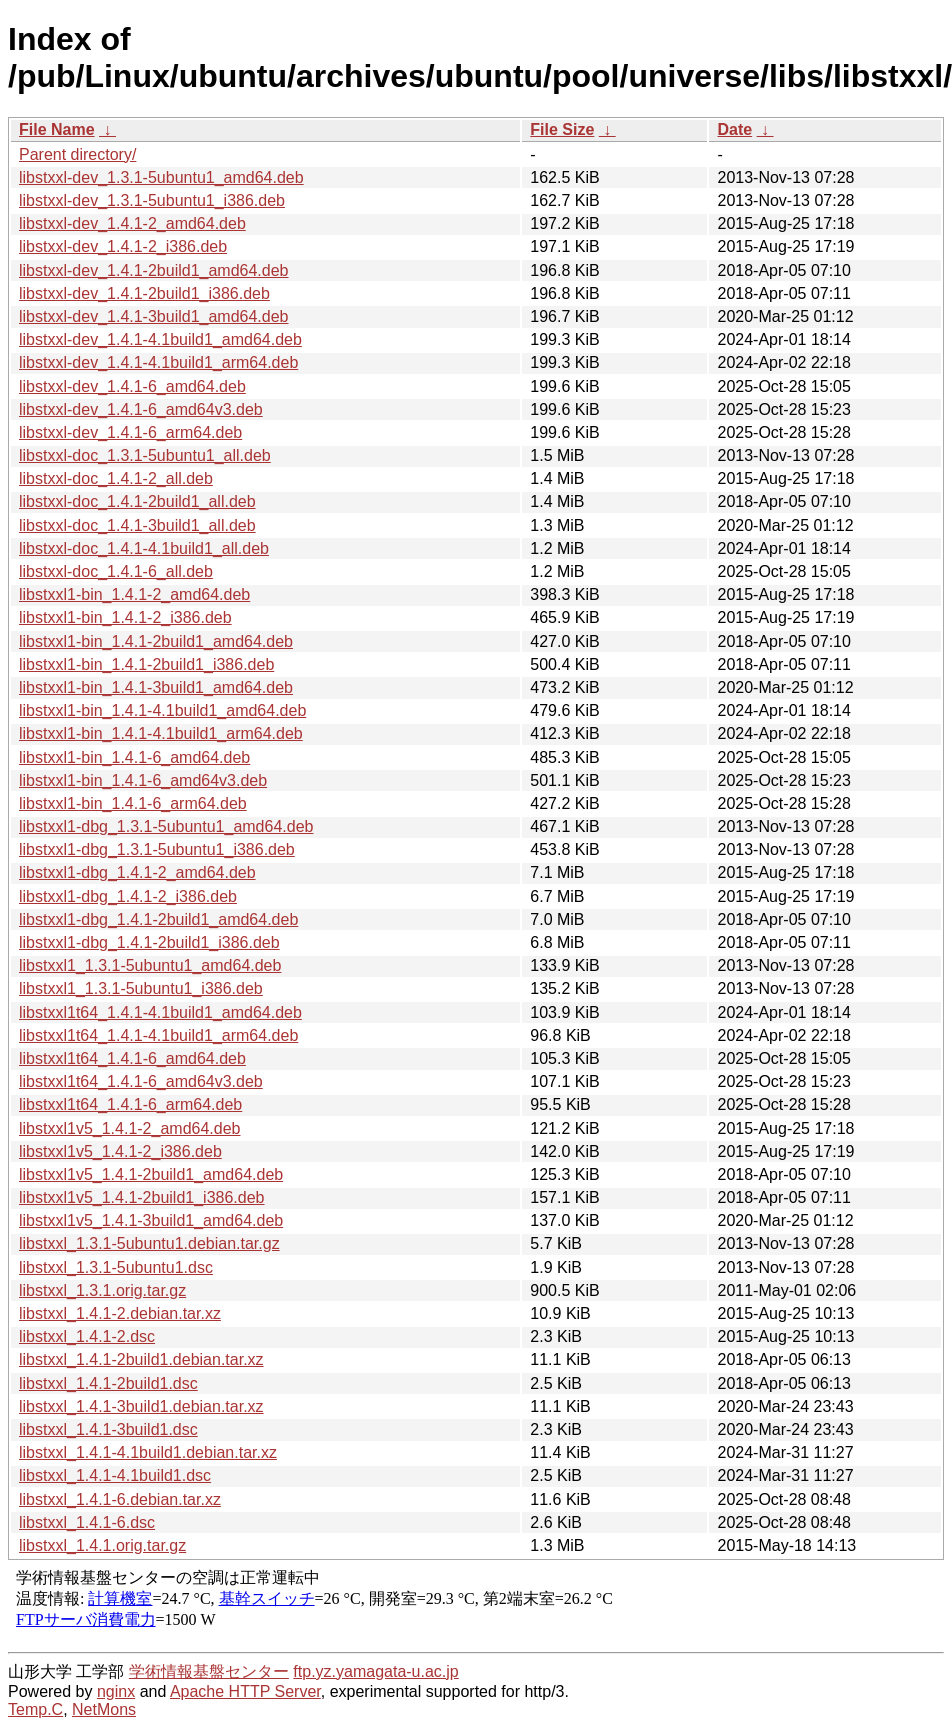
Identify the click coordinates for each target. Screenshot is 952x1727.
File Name (57, 129)
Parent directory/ (77, 154)
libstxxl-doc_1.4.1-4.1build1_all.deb (144, 548)
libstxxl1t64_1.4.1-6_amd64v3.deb (141, 1081)
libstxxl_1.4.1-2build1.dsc (108, 1383)
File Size (562, 129)
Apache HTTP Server (245, 1691)
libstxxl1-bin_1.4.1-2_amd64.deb (134, 594)
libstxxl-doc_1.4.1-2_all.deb (116, 478)
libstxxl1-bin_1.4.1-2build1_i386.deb (146, 664)
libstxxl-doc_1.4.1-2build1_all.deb (137, 501)
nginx (116, 1691)
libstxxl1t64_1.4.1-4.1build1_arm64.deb (158, 1035)
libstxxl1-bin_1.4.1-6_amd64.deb (134, 757)
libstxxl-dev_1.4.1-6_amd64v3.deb (141, 409)
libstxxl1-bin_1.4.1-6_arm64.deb (133, 803)
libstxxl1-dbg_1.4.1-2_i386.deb (128, 896)
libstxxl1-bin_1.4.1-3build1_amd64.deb (156, 687)
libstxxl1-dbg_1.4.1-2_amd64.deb (137, 872)
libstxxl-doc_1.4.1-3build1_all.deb (137, 525)
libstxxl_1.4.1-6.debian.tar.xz (120, 1499)
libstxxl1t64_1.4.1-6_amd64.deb (132, 1058)
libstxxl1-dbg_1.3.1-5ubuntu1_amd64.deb (166, 826)
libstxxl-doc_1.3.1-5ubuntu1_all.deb (145, 455)
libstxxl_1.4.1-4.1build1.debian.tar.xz (148, 1452)
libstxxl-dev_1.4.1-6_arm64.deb (130, 432)
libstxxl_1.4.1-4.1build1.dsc (115, 1475)
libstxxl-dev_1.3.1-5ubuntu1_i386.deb (152, 200)
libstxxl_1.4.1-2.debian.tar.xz (120, 1313)
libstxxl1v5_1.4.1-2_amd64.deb (129, 1128)
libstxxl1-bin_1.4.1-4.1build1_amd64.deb (162, 710)
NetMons (104, 1709)
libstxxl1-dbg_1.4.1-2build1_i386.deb (149, 942)
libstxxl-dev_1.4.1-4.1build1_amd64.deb (160, 339)
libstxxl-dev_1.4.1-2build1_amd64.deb (154, 270)
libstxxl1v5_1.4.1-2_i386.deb (120, 1151)
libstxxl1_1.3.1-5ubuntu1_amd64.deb (150, 965)
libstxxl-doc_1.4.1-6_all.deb (116, 571)
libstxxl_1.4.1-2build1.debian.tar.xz (141, 1359)
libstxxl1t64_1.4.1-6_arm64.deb (130, 1104)
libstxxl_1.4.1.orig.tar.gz (102, 1545)
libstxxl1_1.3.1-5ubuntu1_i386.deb (141, 988)
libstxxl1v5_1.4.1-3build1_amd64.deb (151, 1220)
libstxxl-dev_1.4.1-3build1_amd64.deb (154, 316)
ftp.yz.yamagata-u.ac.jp (375, 1671)
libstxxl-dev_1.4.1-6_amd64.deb (132, 386)
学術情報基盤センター (209, 1671)
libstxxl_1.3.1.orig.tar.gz (102, 1290)
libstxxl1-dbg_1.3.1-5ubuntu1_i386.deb (157, 849)
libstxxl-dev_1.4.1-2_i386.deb (123, 246)
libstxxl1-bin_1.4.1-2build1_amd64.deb (156, 641)
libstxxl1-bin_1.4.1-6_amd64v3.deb (143, 780)
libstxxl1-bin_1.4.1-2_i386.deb (125, 617)
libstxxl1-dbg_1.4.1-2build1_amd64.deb (158, 919)
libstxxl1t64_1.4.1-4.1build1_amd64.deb (160, 1012)
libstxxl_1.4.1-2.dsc (87, 1336)
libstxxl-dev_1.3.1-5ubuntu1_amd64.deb (161, 177)
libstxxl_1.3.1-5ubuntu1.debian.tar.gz (149, 1243)
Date (734, 129)
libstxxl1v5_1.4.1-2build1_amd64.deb (151, 1174)
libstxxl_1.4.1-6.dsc (87, 1522)
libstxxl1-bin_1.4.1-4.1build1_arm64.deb (161, 733)
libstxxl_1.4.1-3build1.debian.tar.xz (141, 1406)
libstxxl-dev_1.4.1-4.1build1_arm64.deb (158, 362)
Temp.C (35, 1709)
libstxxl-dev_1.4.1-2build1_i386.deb (144, 293)
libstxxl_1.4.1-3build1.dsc (108, 1429)
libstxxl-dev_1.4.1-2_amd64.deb (132, 223)
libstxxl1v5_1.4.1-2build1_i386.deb (142, 1197)
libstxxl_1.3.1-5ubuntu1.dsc (116, 1267)
